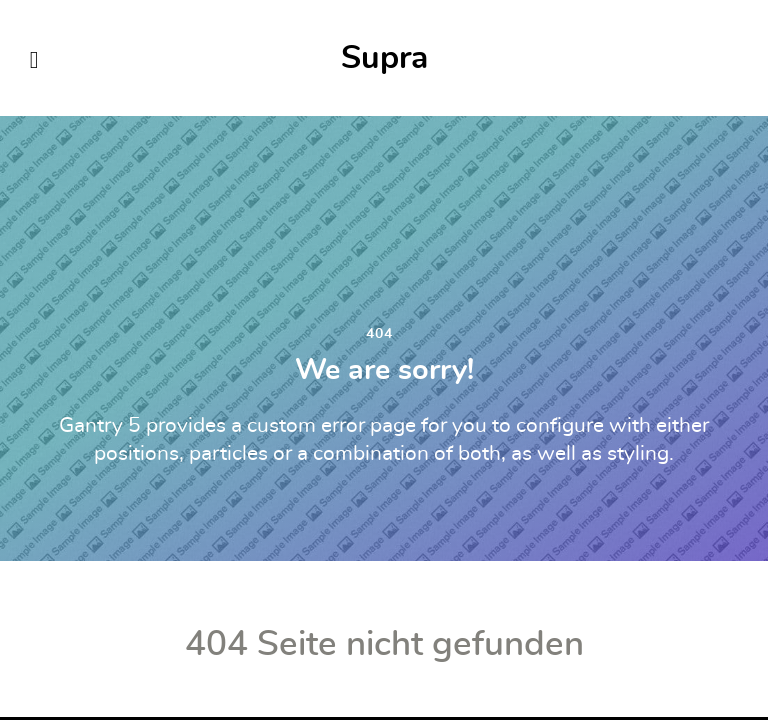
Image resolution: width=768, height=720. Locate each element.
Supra (384, 58)
